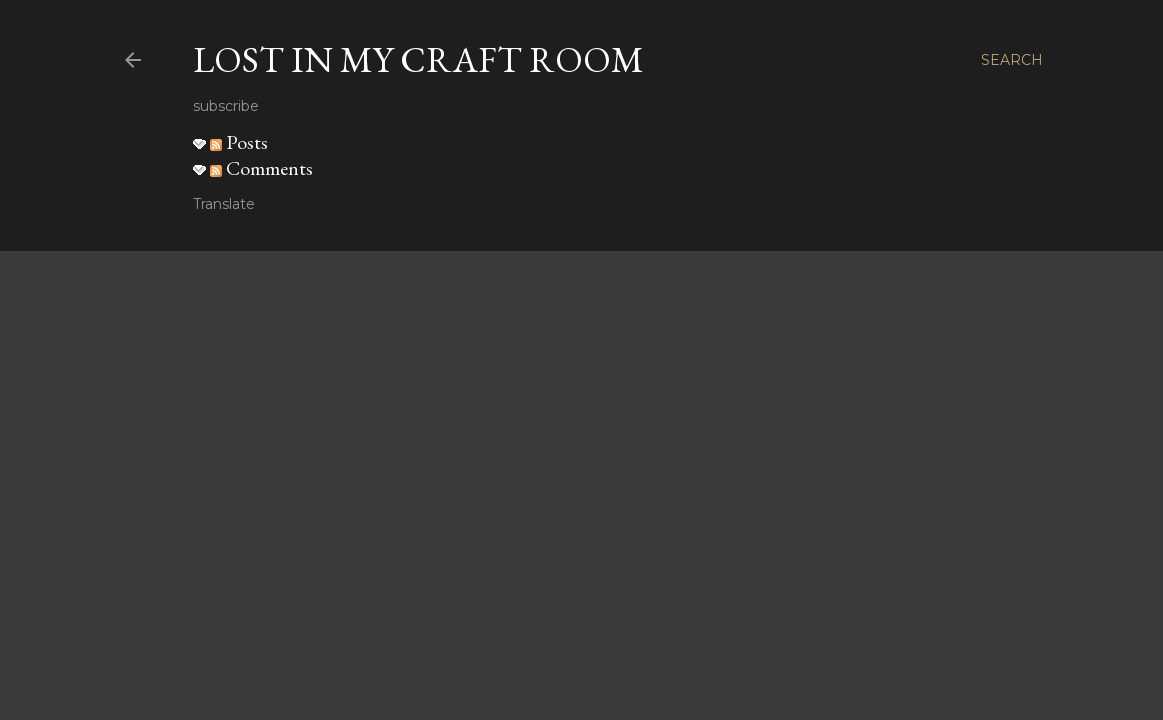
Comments (261, 168)
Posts (239, 142)
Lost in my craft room (418, 59)
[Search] (1012, 60)
